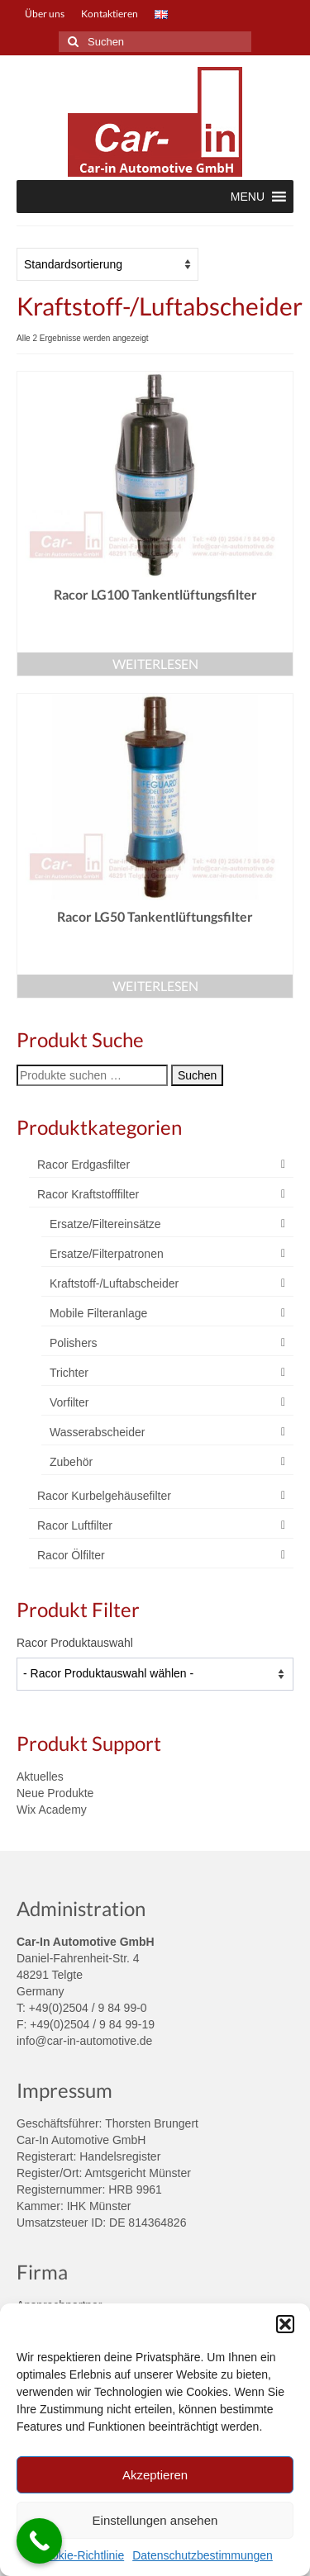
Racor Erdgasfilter (83, 1164)
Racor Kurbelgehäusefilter (104, 1495)
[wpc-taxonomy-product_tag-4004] (155, 1674)
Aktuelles (40, 1776)
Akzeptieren (155, 2475)
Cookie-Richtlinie (80, 2555)
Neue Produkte (55, 1793)
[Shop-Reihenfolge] (107, 264)
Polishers (74, 1343)
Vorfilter (69, 1402)
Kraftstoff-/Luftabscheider (114, 1283)
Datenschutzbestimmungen (202, 2555)
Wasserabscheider (97, 1432)
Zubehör (71, 1461)
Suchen (197, 1075)
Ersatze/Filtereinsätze (105, 1224)
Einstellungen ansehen (155, 2520)
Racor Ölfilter (71, 1555)
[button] (285, 2324)
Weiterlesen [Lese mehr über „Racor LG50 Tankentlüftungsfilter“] (155, 986)
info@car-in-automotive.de (84, 2040)
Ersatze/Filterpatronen (107, 1253)
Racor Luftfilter (74, 1525)
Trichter (69, 1372)
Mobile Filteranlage (98, 1313)
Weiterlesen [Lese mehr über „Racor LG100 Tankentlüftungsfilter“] (155, 663)
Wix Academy (52, 1809)
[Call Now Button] (39, 2541)
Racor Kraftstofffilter (88, 1194)
